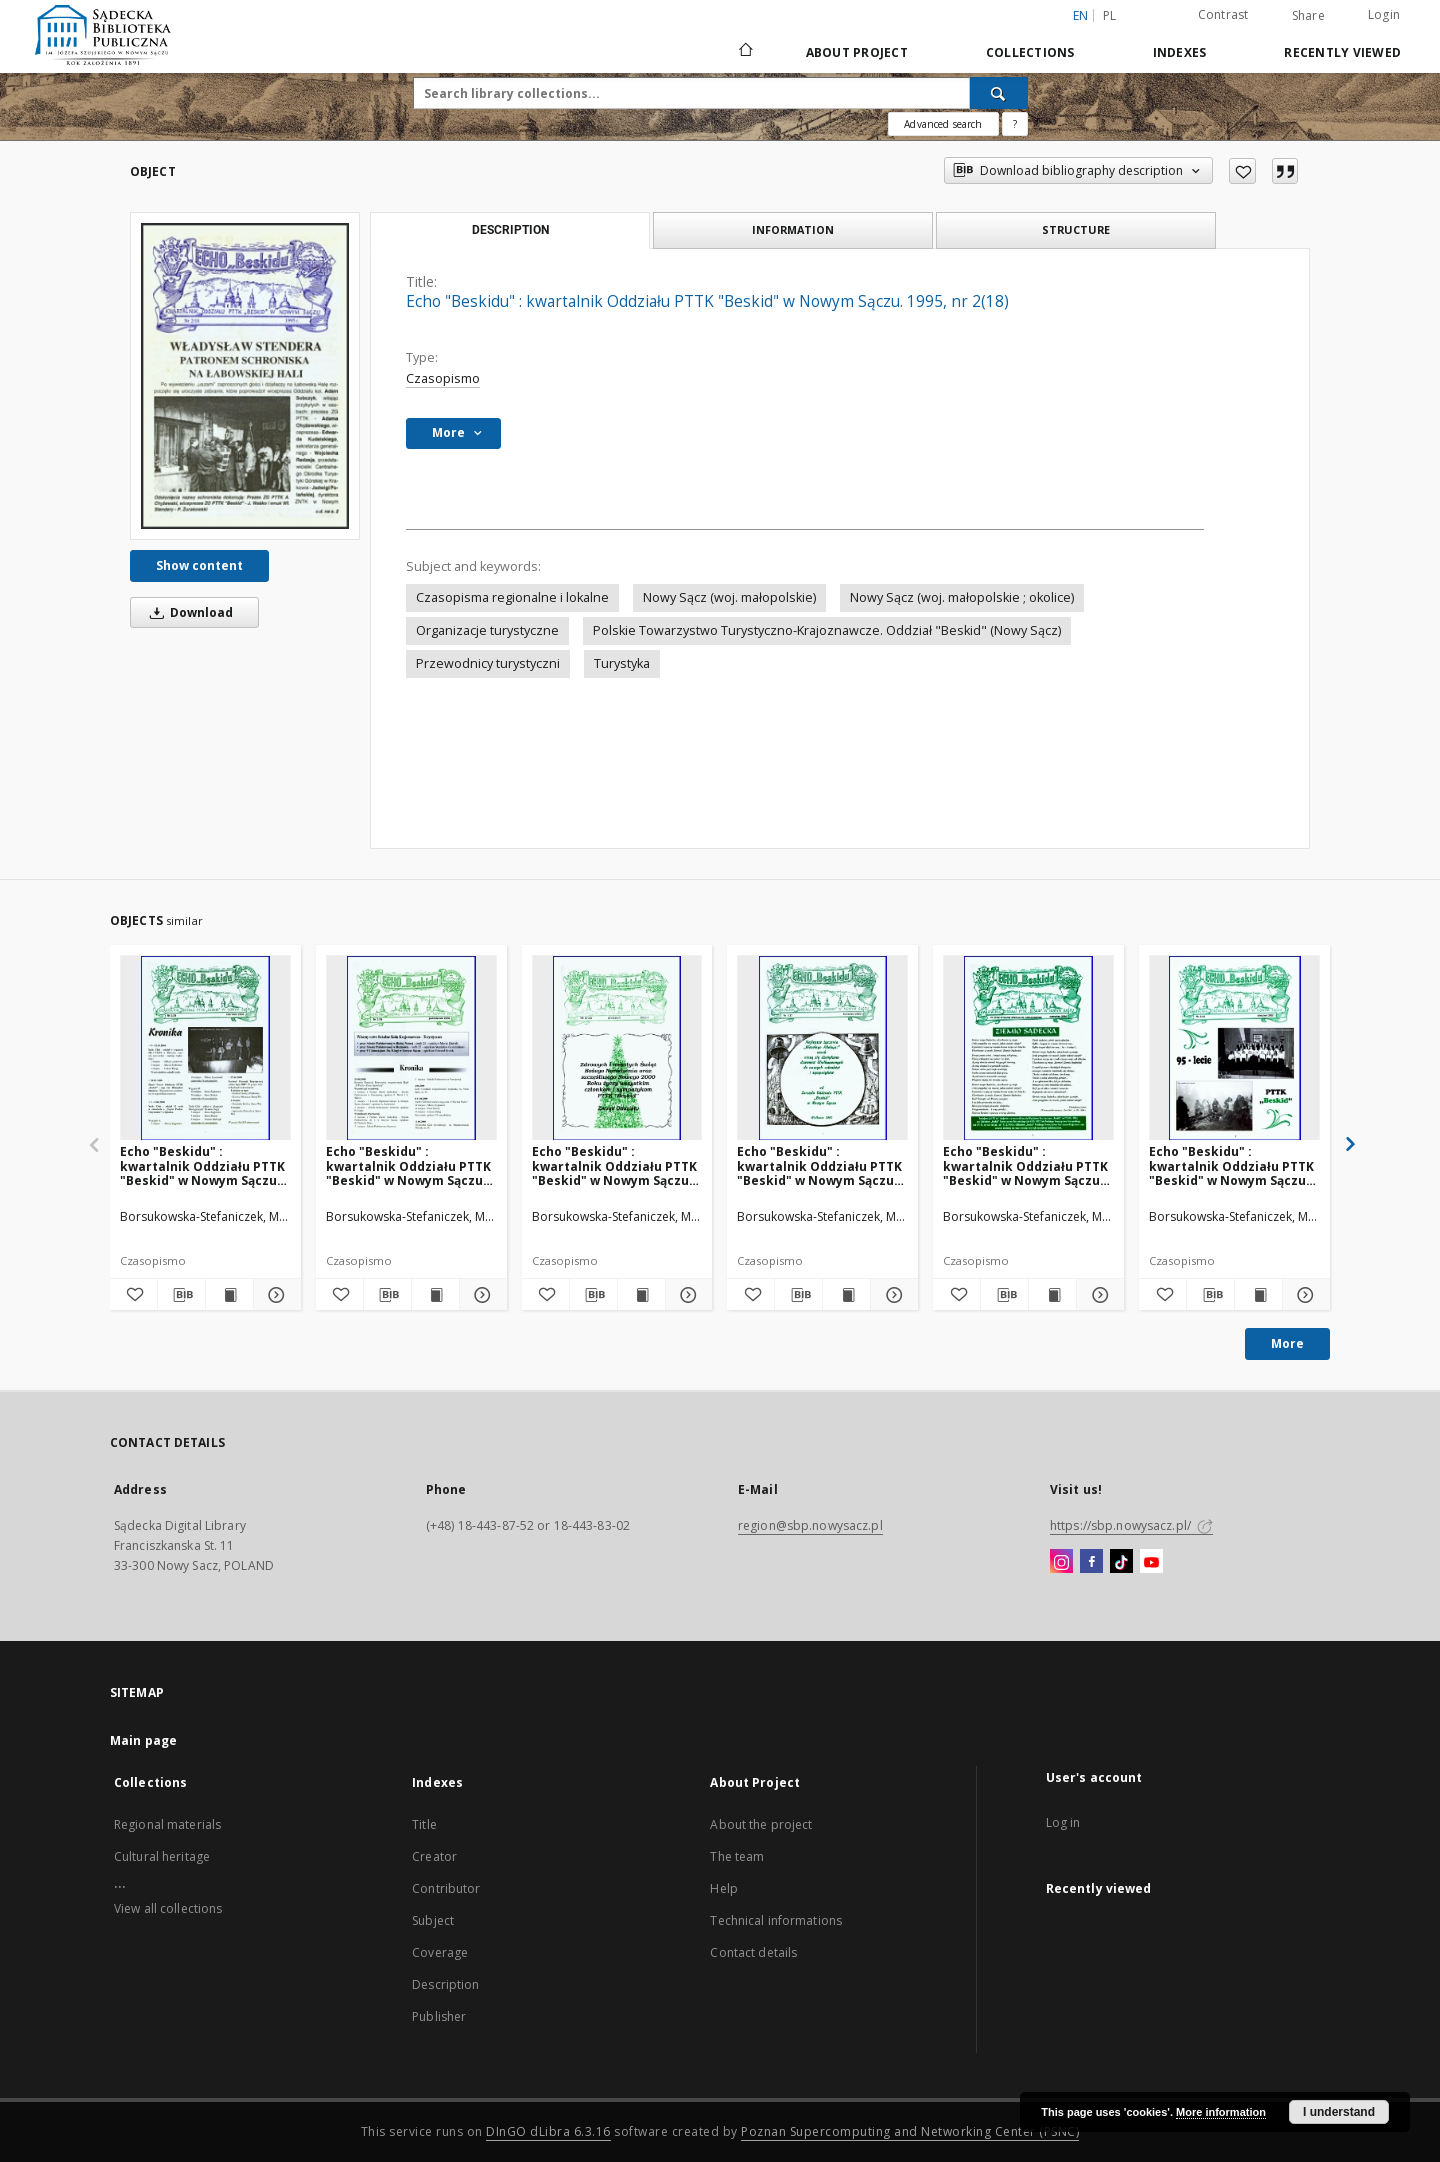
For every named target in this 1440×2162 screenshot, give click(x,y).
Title (424, 1824)
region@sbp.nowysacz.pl (810, 1525)
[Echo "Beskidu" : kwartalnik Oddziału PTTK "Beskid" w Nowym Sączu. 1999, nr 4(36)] (617, 1048)
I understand (1339, 2112)
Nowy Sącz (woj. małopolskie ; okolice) (962, 597)
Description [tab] (510, 230)
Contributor (446, 1888)
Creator (434, 1856)
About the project (761, 1824)
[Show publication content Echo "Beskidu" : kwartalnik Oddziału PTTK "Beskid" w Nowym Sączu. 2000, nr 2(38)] (229, 1295)
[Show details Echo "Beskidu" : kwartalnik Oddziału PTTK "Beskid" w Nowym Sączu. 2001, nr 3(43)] (1303, 1295)
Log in (1063, 1822)
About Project (857, 52)
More (1287, 1343)
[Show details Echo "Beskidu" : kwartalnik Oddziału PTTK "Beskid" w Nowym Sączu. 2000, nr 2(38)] (274, 1295)
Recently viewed (1342, 52)
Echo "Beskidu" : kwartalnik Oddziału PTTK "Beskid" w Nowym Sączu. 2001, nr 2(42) (1025, 1165)
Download (188, 612)
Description (445, 1984)
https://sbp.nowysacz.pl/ (1131, 1525)
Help (723, 1888)
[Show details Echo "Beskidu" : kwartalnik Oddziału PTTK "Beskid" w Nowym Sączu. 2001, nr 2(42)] (1097, 1295)
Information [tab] (793, 229)
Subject (433, 1920)
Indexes (1180, 52)
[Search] (999, 93)
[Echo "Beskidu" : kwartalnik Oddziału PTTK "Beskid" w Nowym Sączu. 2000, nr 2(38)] (205, 1048)
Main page (143, 1740)
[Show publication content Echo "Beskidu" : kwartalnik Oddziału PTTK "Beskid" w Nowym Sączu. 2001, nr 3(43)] (1258, 1295)
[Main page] (744, 52)
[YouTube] (1151, 1562)
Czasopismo (443, 378)
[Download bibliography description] (181, 1295)
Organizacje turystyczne (487, 630)
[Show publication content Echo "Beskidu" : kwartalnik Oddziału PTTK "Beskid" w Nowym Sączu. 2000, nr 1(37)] (846, 1295)
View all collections (168, 1908)
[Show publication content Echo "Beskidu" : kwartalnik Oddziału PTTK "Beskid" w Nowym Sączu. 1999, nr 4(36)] (641, 1295)
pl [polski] (1110, 15)
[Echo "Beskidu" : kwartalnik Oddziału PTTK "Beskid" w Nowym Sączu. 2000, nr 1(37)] (822, 1048)
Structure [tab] (1076, 229)
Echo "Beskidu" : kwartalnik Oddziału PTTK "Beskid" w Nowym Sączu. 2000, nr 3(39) (408, 1165)
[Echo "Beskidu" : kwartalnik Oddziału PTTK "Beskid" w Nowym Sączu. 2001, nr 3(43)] (1234, 1048)
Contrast (1223, 14)
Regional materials (167, 1824)
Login (1384, 14)
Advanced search (943, 124)
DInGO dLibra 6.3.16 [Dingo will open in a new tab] (548, 2131)
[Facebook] (1091, 1562)
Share (1308, 16)
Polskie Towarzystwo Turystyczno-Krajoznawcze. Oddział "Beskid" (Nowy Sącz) (827, 630)
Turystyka (622, 663)
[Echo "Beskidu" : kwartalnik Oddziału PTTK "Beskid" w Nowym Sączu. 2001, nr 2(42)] (1028, 1048)
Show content (199, 565)
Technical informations (776, 1920)
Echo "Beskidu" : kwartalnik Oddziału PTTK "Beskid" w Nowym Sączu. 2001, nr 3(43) (1231, 1165)
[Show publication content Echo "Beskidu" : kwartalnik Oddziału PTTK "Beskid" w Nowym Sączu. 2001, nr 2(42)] (1052, 1295)
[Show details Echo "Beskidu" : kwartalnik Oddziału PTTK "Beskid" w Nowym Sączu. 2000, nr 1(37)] (891, 1295)
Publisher (439, 2016)
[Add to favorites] (1242, 171)
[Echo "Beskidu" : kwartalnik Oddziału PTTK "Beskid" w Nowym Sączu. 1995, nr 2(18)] (245, 376)
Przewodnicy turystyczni (488, 663)
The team (737, 1856)
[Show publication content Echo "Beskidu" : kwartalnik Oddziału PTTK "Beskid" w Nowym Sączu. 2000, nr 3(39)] (435, 1295)
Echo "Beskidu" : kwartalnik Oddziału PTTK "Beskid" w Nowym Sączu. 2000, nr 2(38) (202, 1165)
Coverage (440, 1952)
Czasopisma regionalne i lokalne (512, 597)
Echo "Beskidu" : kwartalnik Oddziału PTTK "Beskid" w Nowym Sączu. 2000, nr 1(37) (819, 1165)
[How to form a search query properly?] (1015, 124)
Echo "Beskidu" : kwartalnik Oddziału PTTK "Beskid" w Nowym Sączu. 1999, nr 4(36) (614, 1165)
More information (1221, 2112)
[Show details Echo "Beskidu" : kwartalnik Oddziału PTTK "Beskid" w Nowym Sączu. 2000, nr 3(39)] (480, 1295)
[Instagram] (1061, 1562)
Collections (1030, 52)
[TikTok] (1121, 1562)
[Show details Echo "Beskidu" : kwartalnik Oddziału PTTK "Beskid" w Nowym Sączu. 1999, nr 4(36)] (686, 1295)
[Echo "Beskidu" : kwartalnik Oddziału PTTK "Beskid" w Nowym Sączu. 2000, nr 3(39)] (411, 1048)
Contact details (753, 1952)
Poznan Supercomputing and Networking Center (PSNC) (910, 2131)
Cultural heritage (162, 1856)
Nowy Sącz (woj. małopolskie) (729, 597)
